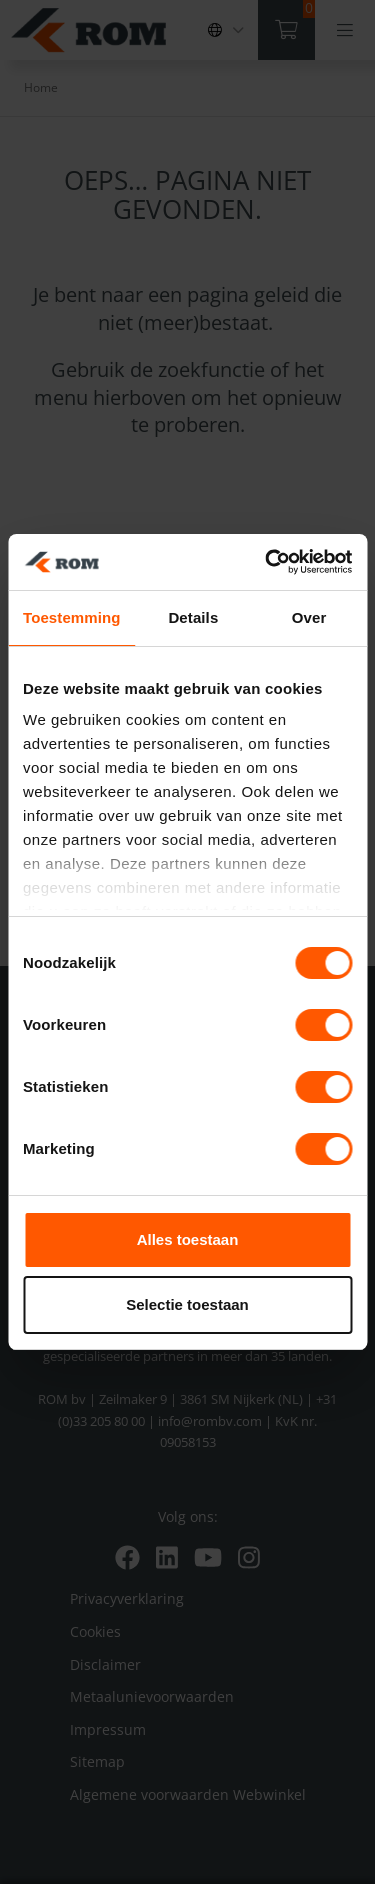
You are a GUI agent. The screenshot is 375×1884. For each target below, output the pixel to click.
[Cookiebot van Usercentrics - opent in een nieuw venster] (267, 562)
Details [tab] (193, 617)
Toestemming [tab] (72, 617)
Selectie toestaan (187, 1304)
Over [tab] (309, 617)
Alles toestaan (188, 1239)
